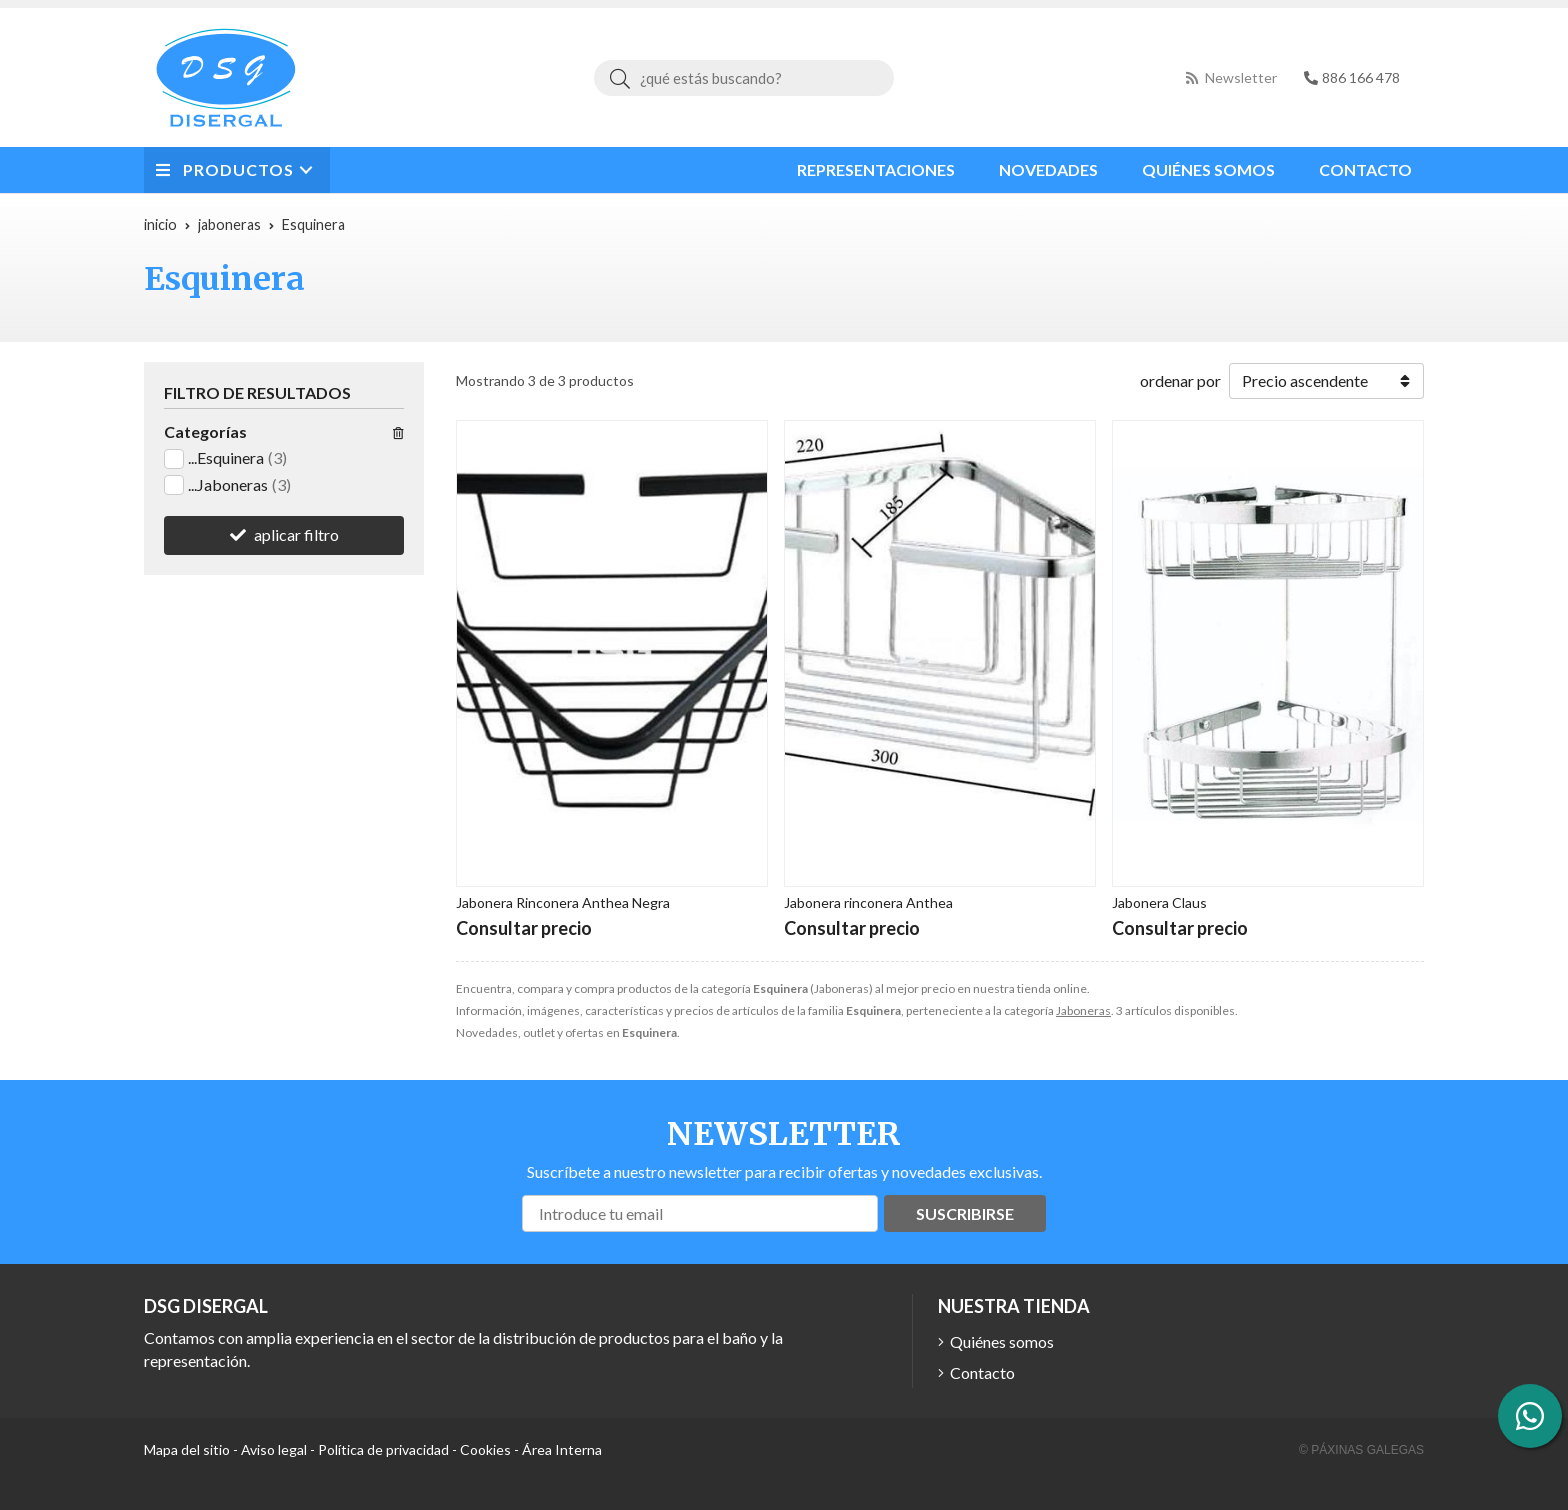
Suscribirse (965, 1213)
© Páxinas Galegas (1361, 1450)
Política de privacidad (383, 1449)
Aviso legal (274, 1449)
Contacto (982, 1372)
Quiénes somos (1002, 1341)
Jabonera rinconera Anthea (868, 902)
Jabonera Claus (1159, 902)
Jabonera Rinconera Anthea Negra (563, 902)
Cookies (485, 1449)
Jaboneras (1083, 1010)
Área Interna (562, 1449)
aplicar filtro (296, 534)
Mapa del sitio (187, 1449)
